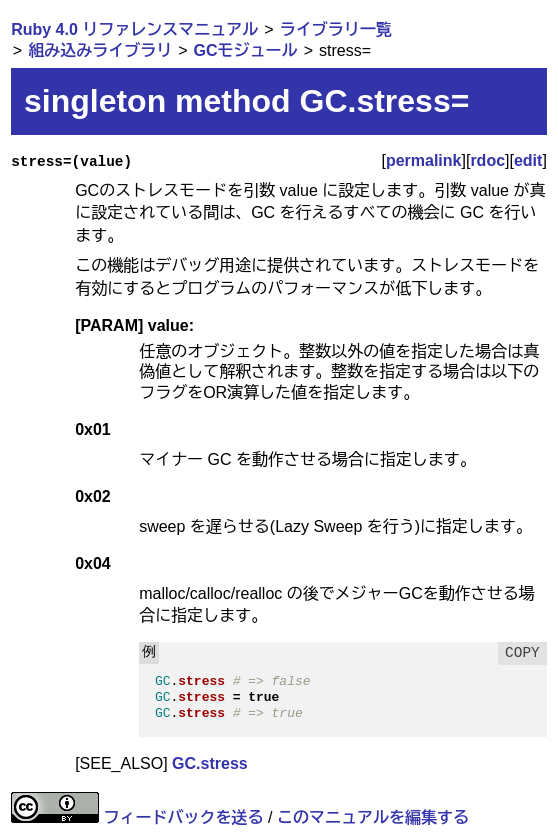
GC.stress (210, 763)
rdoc (487, 160)
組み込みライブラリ (100, 50)
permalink (424, 160)
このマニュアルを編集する (373, 817)
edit (528, 160)
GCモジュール (246, 50)
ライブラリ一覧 (336, 29)
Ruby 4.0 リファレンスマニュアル (134, 29)
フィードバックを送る (184, 817)
